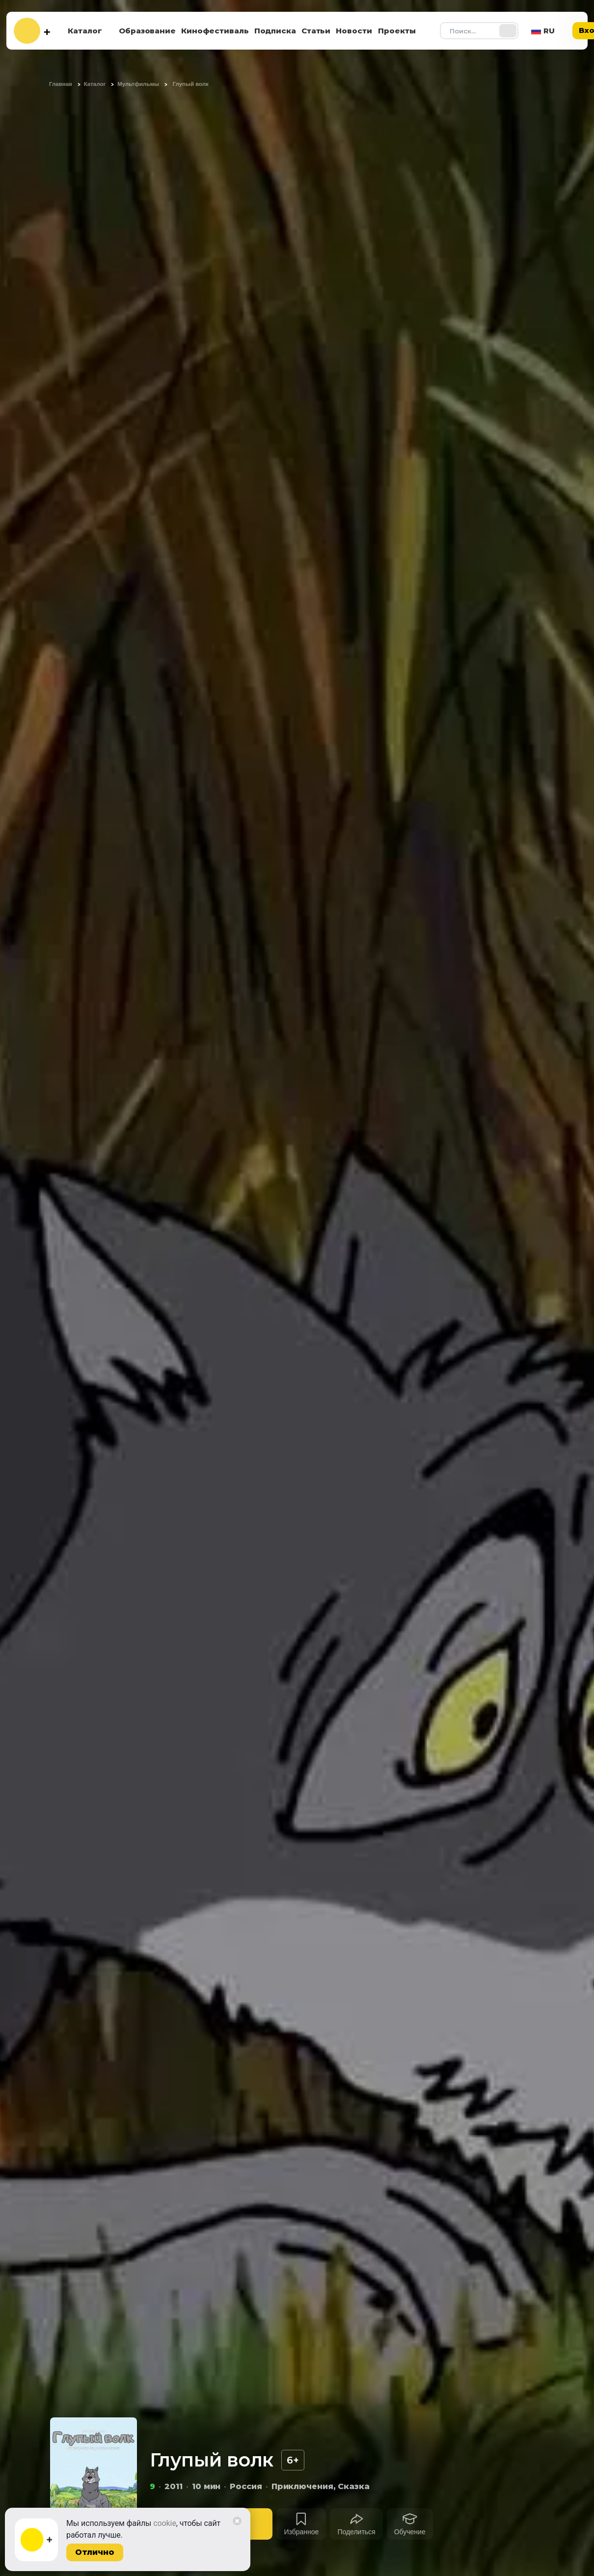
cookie (164, 2523)
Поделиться (356, 2532)
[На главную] (32, 31)
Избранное (301, 2532)
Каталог (85, 30)
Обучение (410, 2532)
